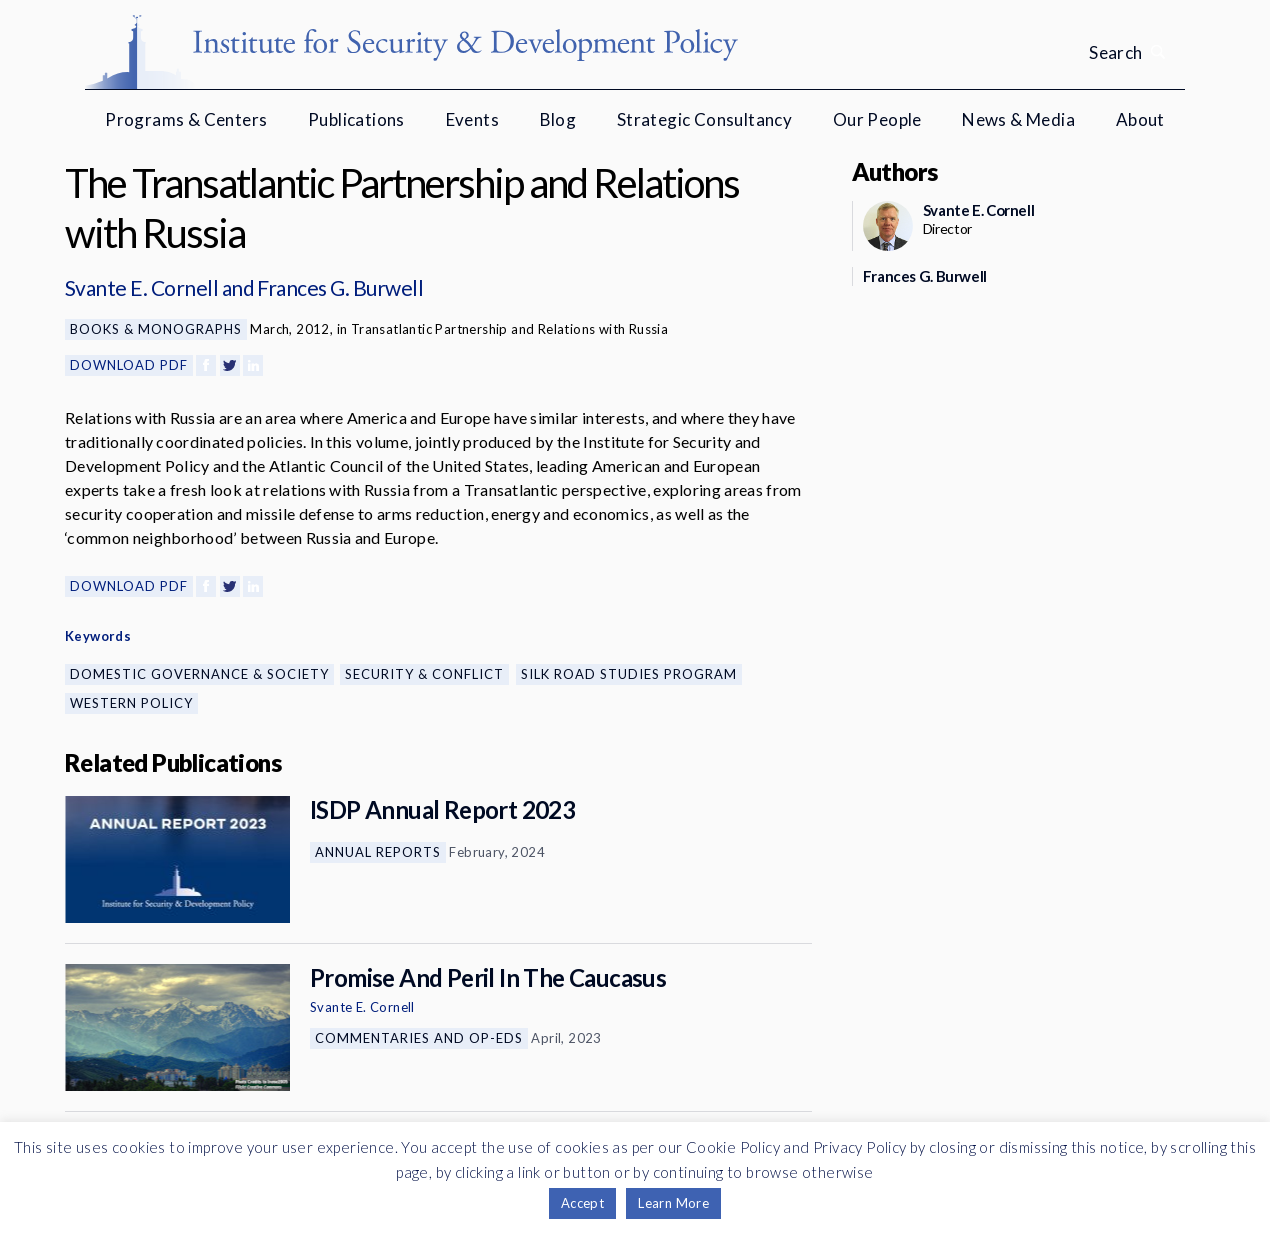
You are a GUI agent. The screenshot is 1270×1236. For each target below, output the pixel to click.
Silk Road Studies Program (629, 674)
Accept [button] (582, 1203)
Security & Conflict (424, 674)
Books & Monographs (156, 329)
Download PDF (129, 365)
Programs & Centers (186, 119)
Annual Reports (378, 852)
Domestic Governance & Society (199, 674)
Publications (356, 119)
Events (472, 119)
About (1140, 119)
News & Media (1018, 119)
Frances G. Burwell (340, 287)
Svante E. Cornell (141, 287)
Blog (558, 119)
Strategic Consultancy (704, 119)
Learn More (673, 1203)
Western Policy (131, 703)
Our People (877, 119)
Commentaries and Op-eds (419, 1038)
